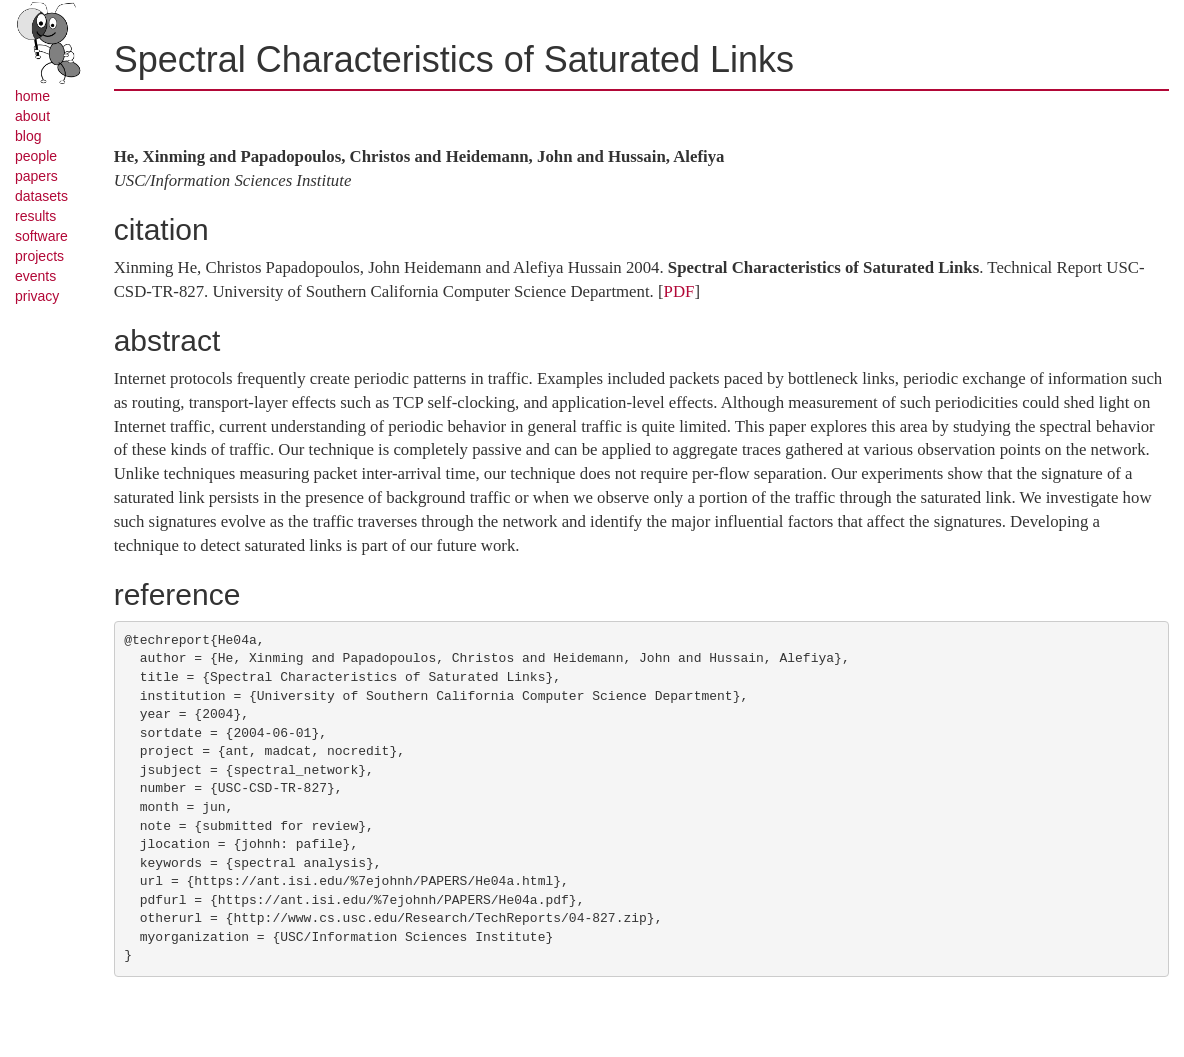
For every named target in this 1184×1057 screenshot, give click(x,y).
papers (36, 176)
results (35, 216)
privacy (37, 296)
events (35, 276)
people (36, 156)
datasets (41, 196)
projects (39, 256)
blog (28, 136)
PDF (679, 291)
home (32, 96)
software (41, 236)
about (32, 116)
